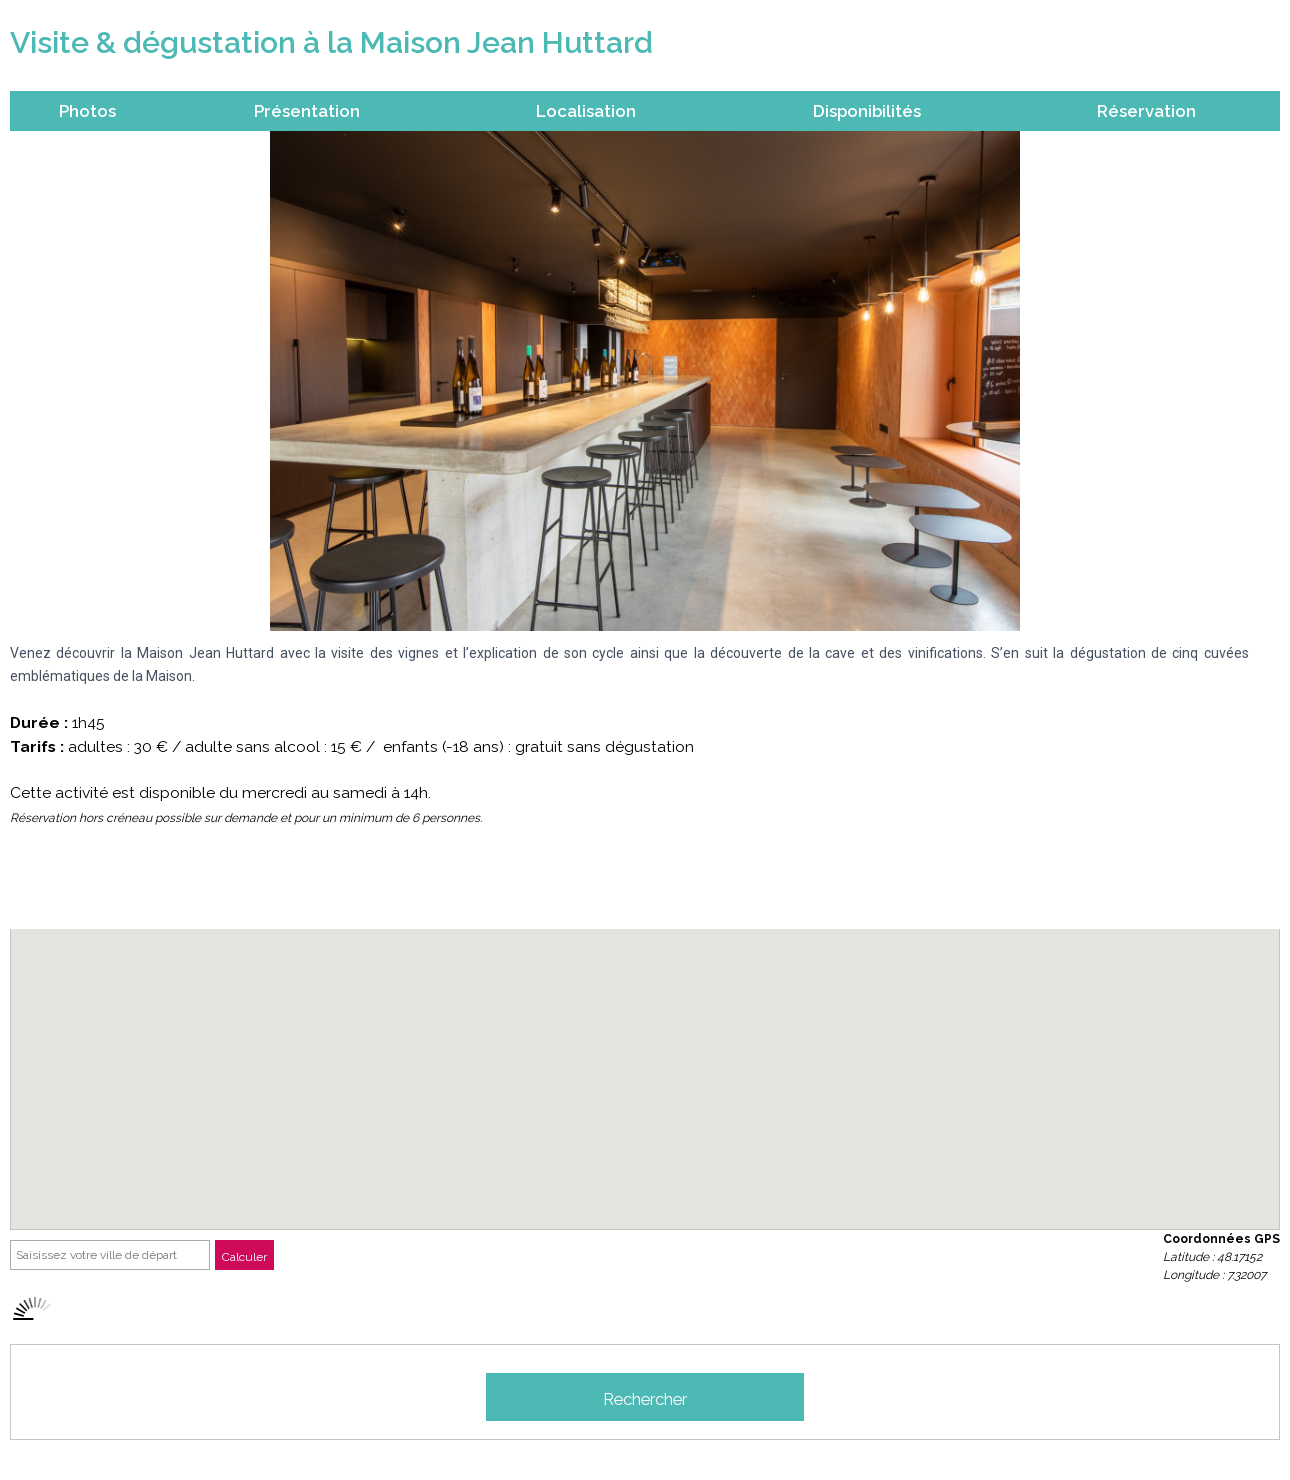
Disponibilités (867, 111)
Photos (87, 111)
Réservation (1146, 111)
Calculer (244, 1257)
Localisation (586, 111)
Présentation (307, 111)
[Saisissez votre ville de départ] (110, 1255)
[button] (645, 1060)
